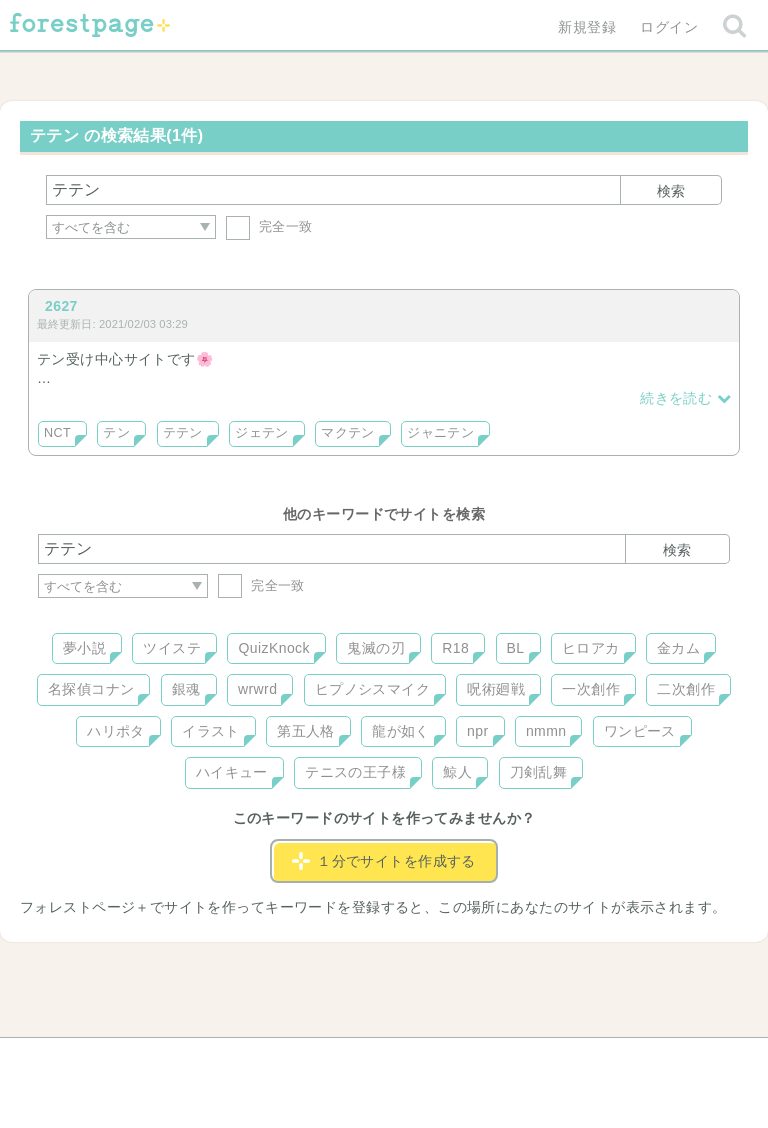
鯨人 (457, 772)
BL (516, 648)
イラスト (211, 731)
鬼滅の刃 (376, 648)
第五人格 (306, 731)
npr (478, 731)
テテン (183, 433)
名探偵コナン (91, 689)
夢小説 (84, 648)
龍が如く (401, 731)
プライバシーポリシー (600, 1060)
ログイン (669, 27)
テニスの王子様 (355, 772)
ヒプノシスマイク (372, 689)
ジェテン (262, 433)
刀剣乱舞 (539, 772)
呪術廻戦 (496, 689)
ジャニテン (440, 433)
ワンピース (640, 731)
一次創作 (591, 689)
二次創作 (686, 689)
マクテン (348, 433)
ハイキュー (232, 772)
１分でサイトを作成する (384, 861)
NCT (57, 433)
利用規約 (356, 1060)
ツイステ (172, 648)
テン (116, 433)
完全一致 (269, 226)
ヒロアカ (591, 648)
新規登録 (587, 27)
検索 (671, 191)
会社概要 (461, 1060)
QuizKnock (273, 648)
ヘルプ (128, 1060)
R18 (455, 648)
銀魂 (186, 689)
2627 (61, 306)
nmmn (546, 731)
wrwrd (257, 689)
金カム (678, 648)
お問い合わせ (239, 1060)
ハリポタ (116, 731)
